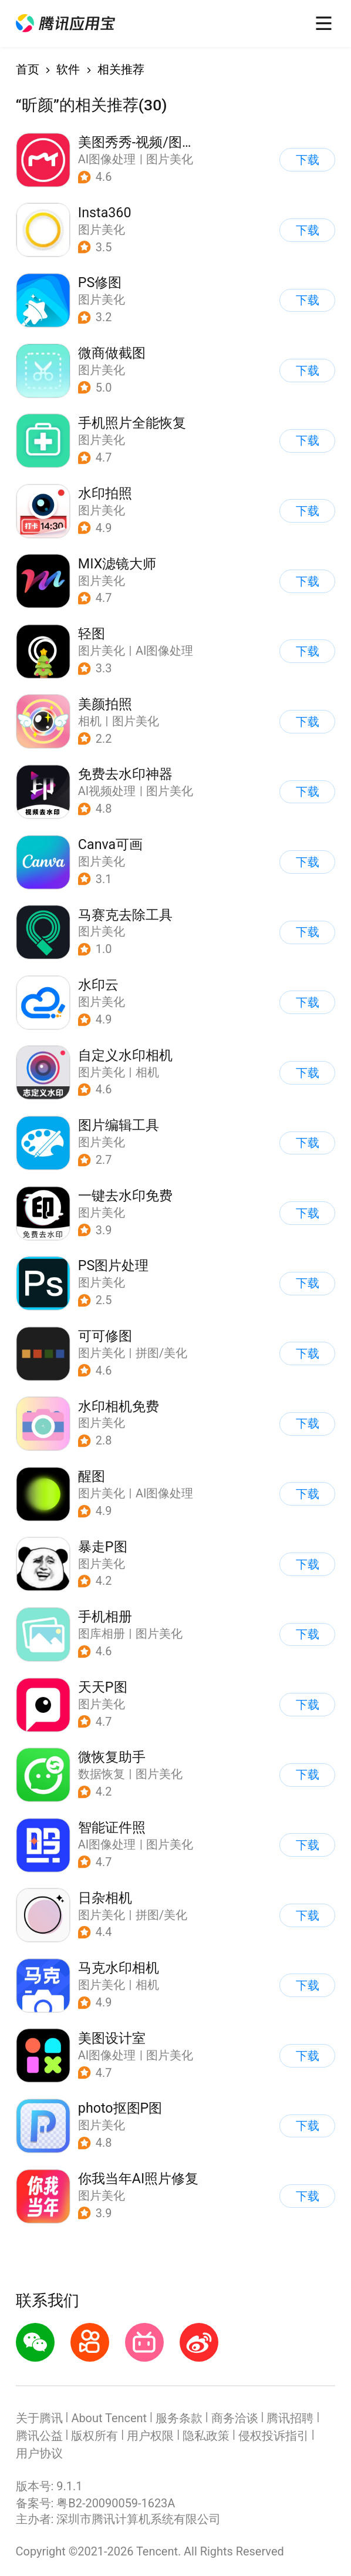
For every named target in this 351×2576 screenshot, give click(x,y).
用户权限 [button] (150, 2436)
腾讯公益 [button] (39, 2436)
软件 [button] (68, 69)
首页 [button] (27, 69)
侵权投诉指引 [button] (273, 2436)
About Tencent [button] (109, 2418)
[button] (65, 23)
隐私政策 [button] (206, 2436)
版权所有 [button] (94, 2436)
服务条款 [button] (179, 2418)
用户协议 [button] (39, 2453)
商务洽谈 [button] (234, 2418)
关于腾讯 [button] (39, 2418)
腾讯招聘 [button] (289, 2418)
